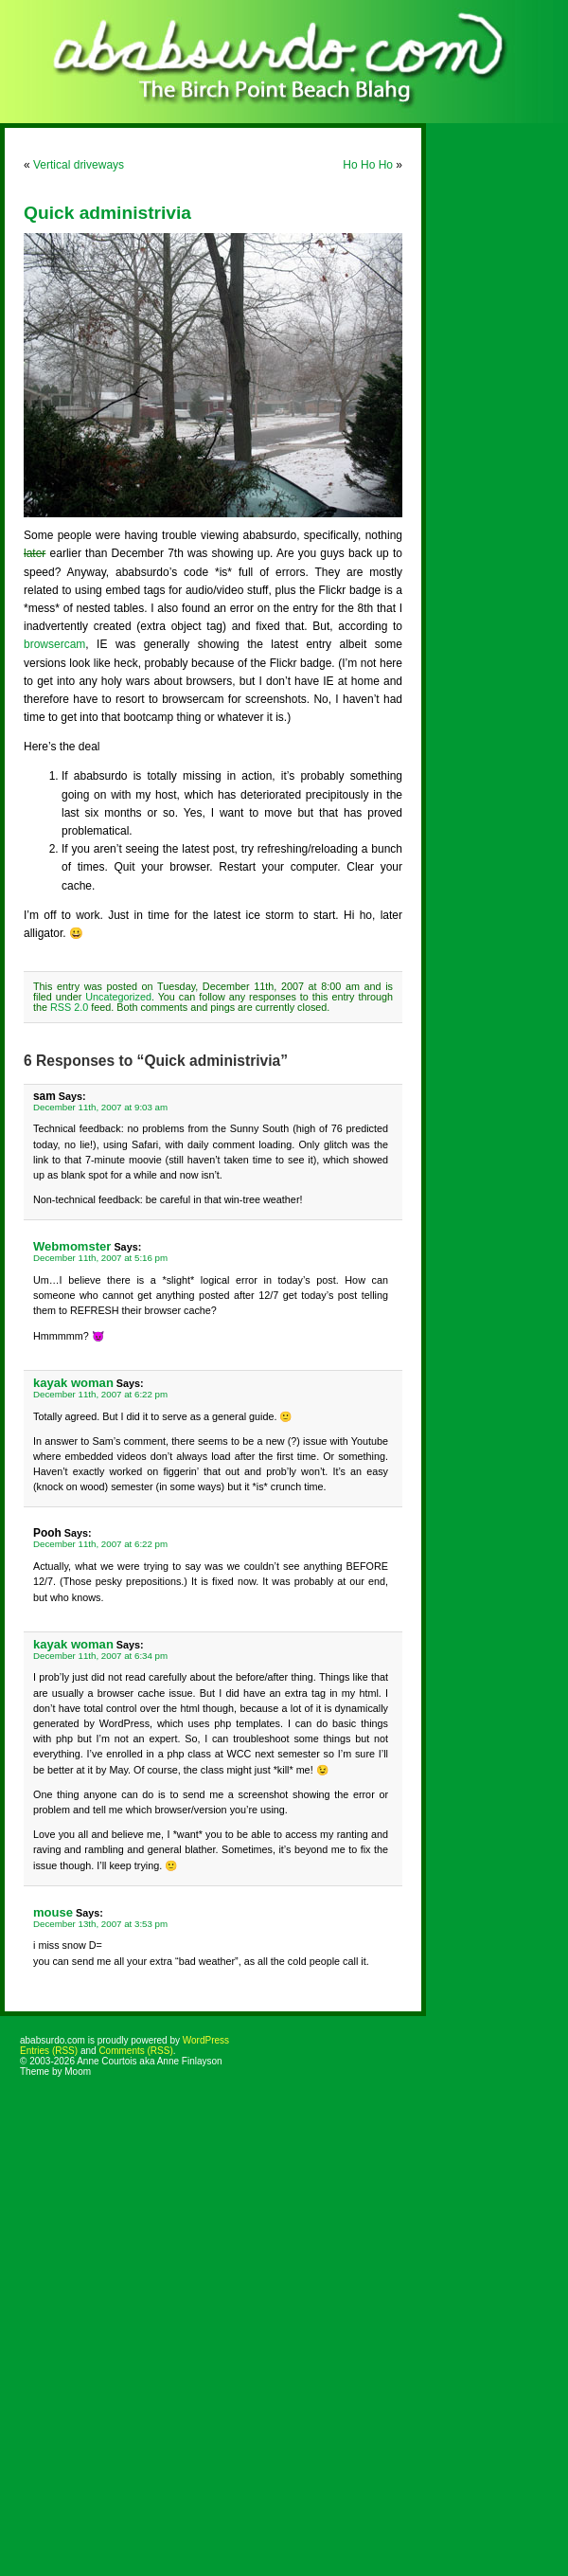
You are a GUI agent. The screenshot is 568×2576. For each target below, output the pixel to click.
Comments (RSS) (135, 2050)
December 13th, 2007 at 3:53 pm (100, 1923)
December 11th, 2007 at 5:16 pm (100, 1257)
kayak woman (73, 1383)
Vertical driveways (78, 164)
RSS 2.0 (69, 1007)
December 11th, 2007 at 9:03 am (100, 1107)
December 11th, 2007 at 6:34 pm (100, 1655)
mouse (53, 1912)
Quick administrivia (107, 213)
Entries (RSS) (49, 2050)
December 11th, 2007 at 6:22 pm (100, 1394)
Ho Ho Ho (368, 164)
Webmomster (72, 1246)
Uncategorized (118, 996)
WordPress (206, 2040)
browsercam (54, 644)
